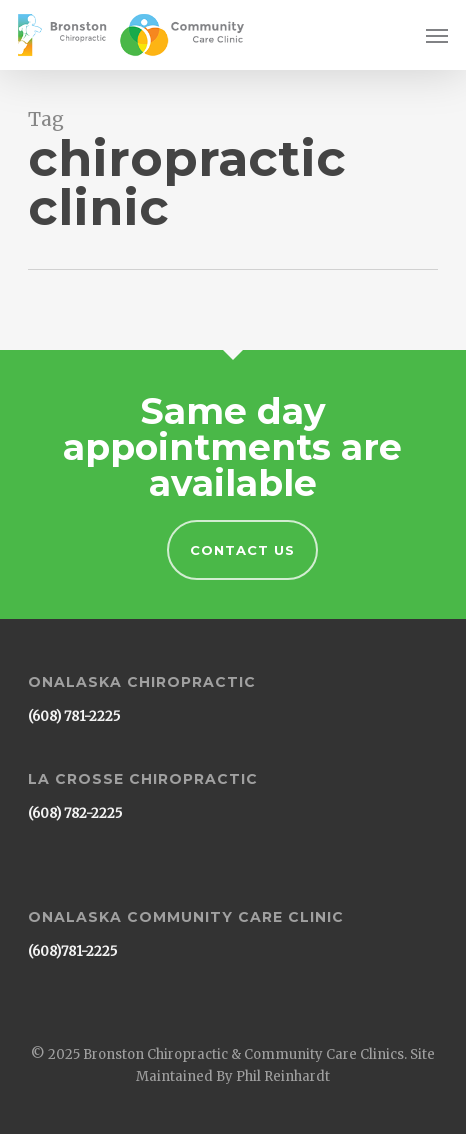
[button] (437, 35)
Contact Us (242, 550)
